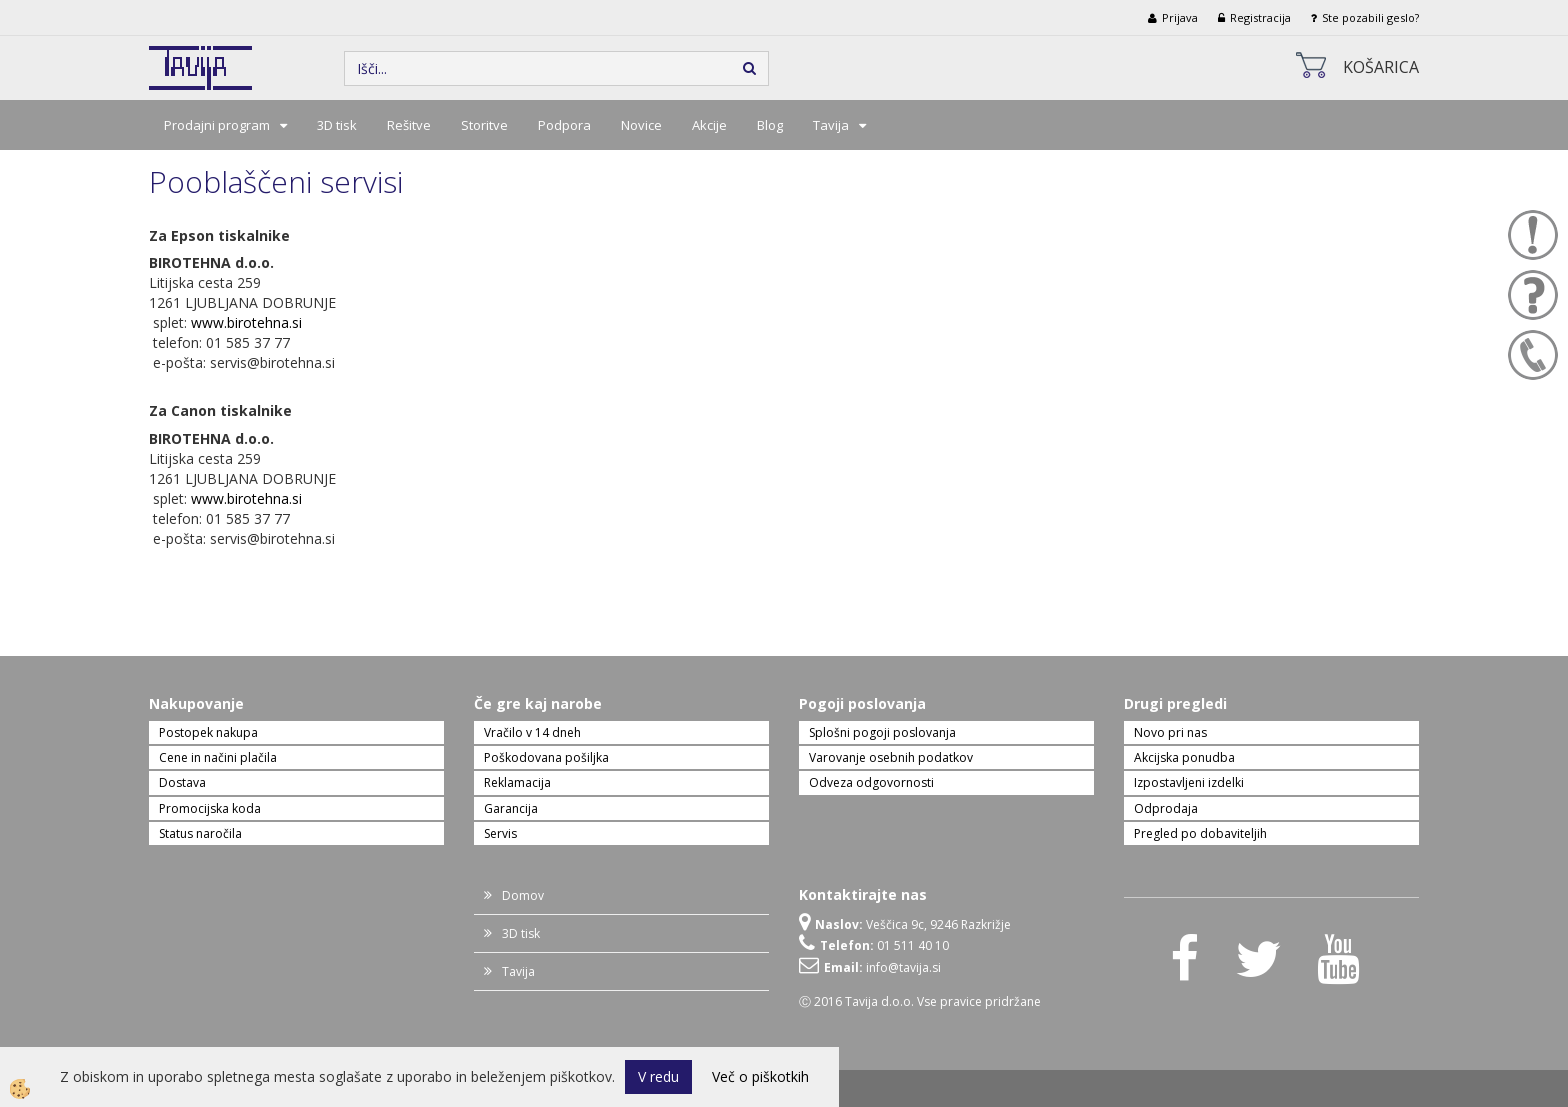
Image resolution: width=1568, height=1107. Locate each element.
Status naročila (200, 833)
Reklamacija (517, 782)
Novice (641, 125)
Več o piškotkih (760, 1076)
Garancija (511, 808)
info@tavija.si (903, 967)
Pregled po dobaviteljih (1200, 833)
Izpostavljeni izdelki (1189, 782)
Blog (770, 125)
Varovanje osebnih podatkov (891, 757)
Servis (500, 833)
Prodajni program (217, 125)
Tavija (831, 125)
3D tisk (337, 125)
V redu (658, 1076)
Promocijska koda (210, 808)
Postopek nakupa (208, 732)
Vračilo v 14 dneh (532, 732)
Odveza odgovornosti (871, 782)
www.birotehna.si (246, 322)
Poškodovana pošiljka (546, 757)
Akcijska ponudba (1184, 757)
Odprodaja (1166, 808)
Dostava (182, 782)
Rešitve (409, 125)
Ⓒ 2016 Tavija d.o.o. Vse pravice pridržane (920, 1001)
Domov (523, 895)
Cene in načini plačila (218, 757)
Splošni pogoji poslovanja (882, 732)
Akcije (709, 125)
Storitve (484, 125)
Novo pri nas (1170, 732)
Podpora (564, 125)
